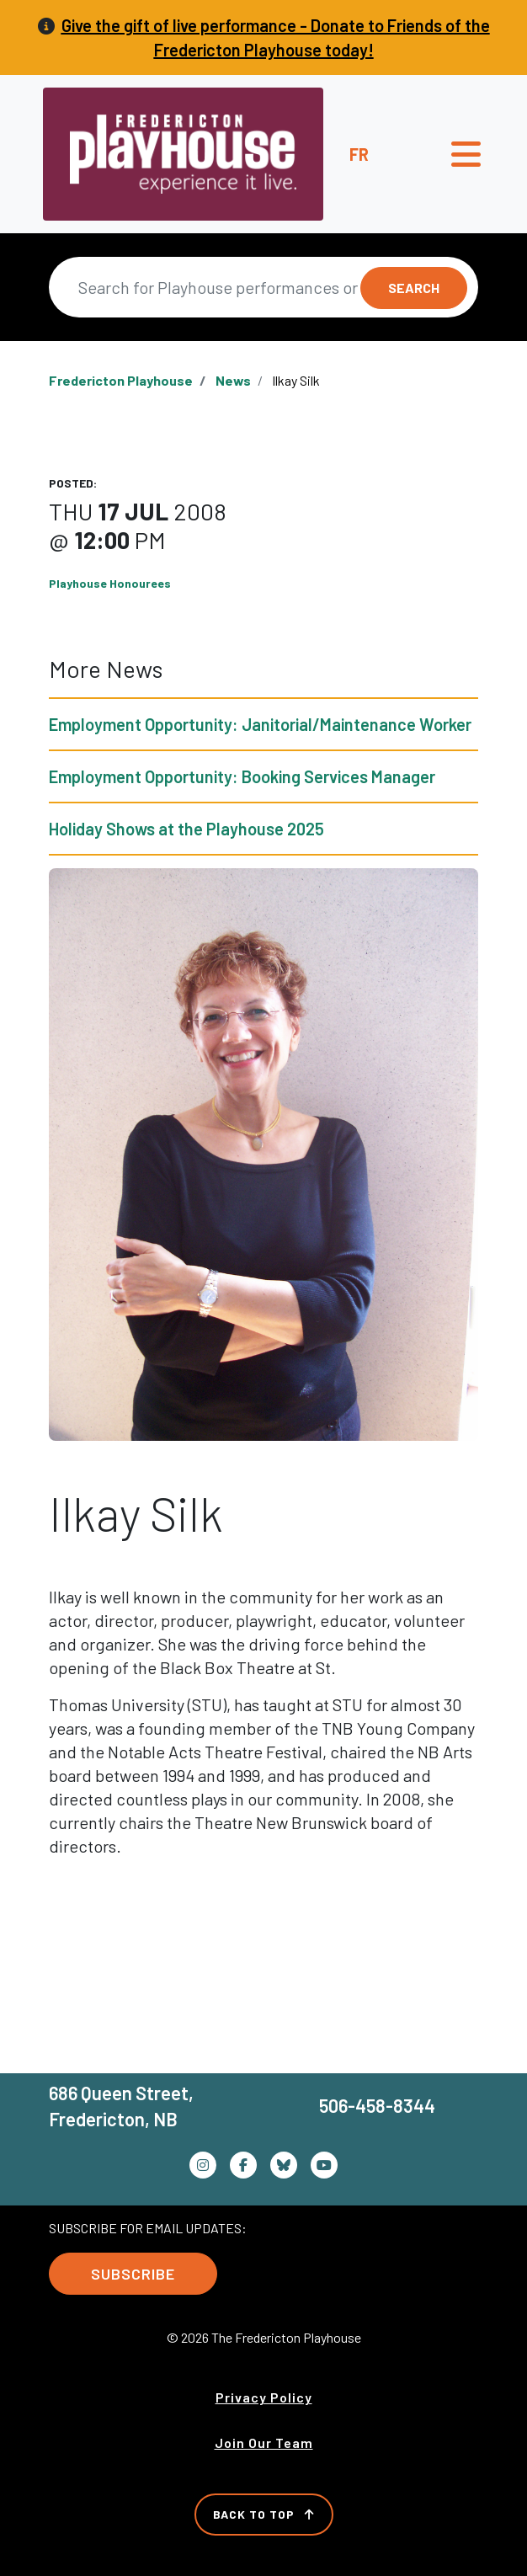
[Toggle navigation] (466, 154)
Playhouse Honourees (110, 583)
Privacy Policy (264, 2397)
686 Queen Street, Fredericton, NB (121, 2106)
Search (413, 288)
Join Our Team (264, 2443)
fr (359, 154)
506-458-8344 (377, 2105)
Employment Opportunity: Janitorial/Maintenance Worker (260, 724)
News (233, 380)
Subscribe (133, 2273)
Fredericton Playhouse (121, 380)
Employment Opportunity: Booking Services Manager (242, 776)
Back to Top (264, 2514)
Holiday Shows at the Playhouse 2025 (186, 829)
